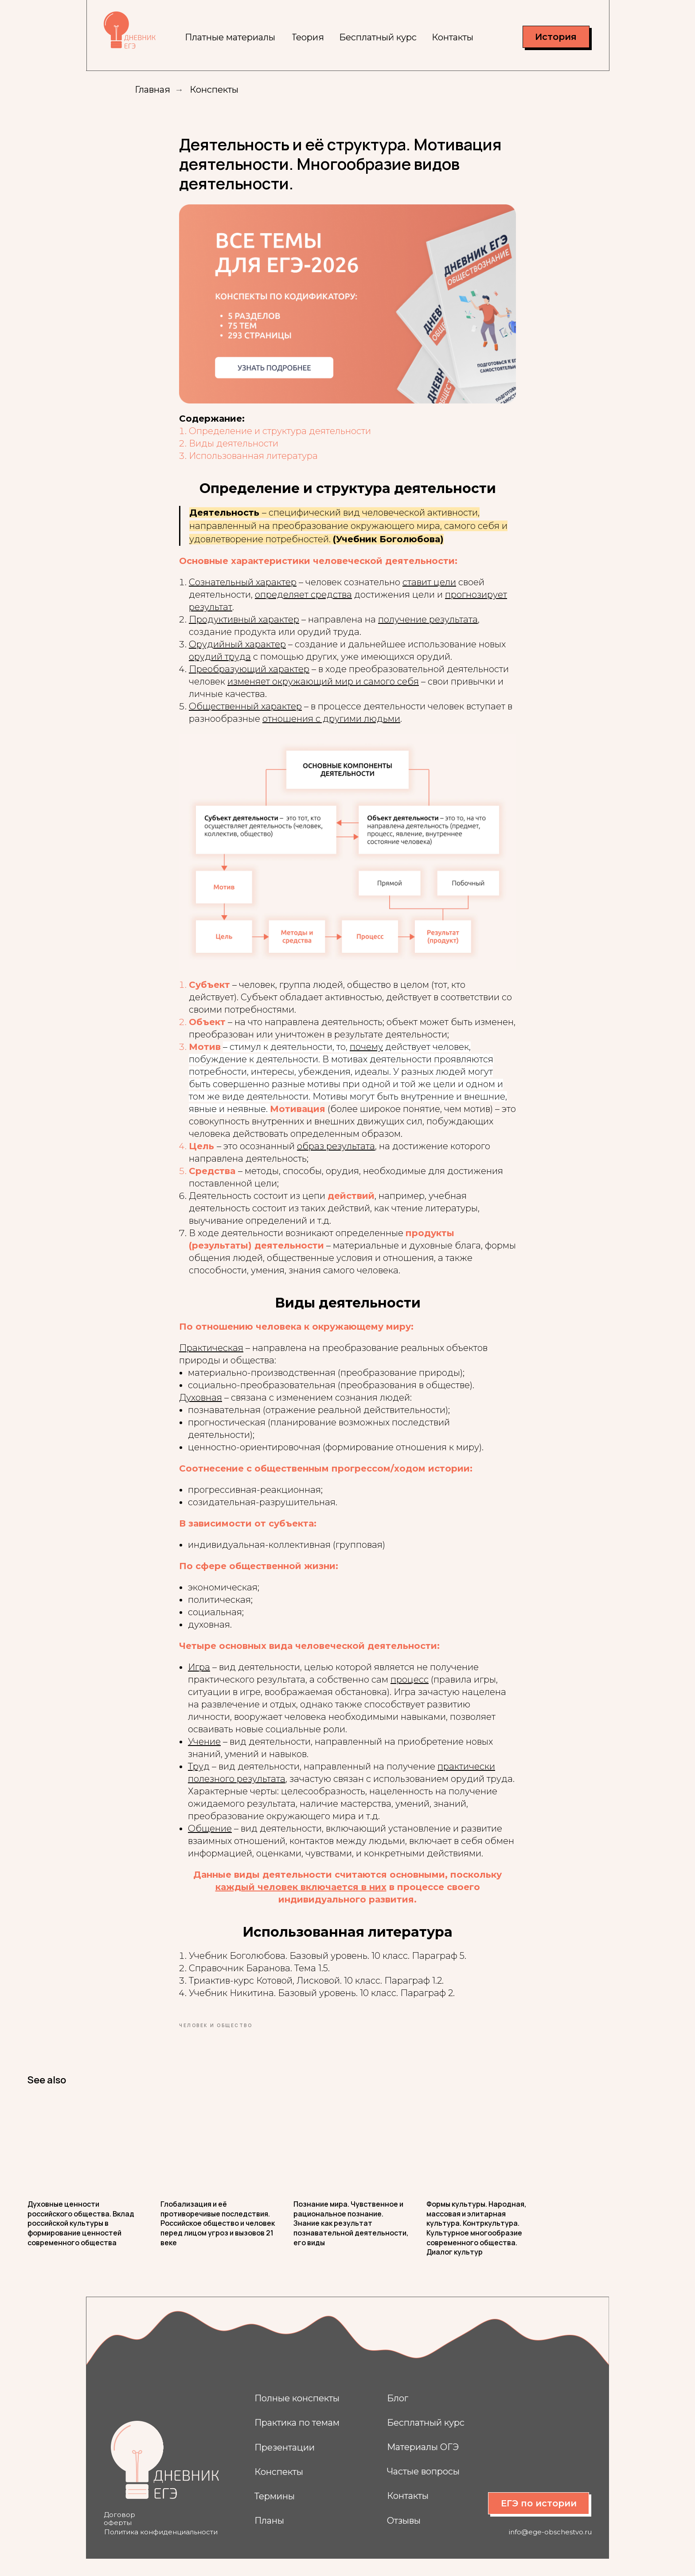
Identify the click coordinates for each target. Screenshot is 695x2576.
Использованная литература (253, 464)
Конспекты (214, 89)
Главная (152, 89)
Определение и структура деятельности (280, 440)
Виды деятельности (233, 452)
